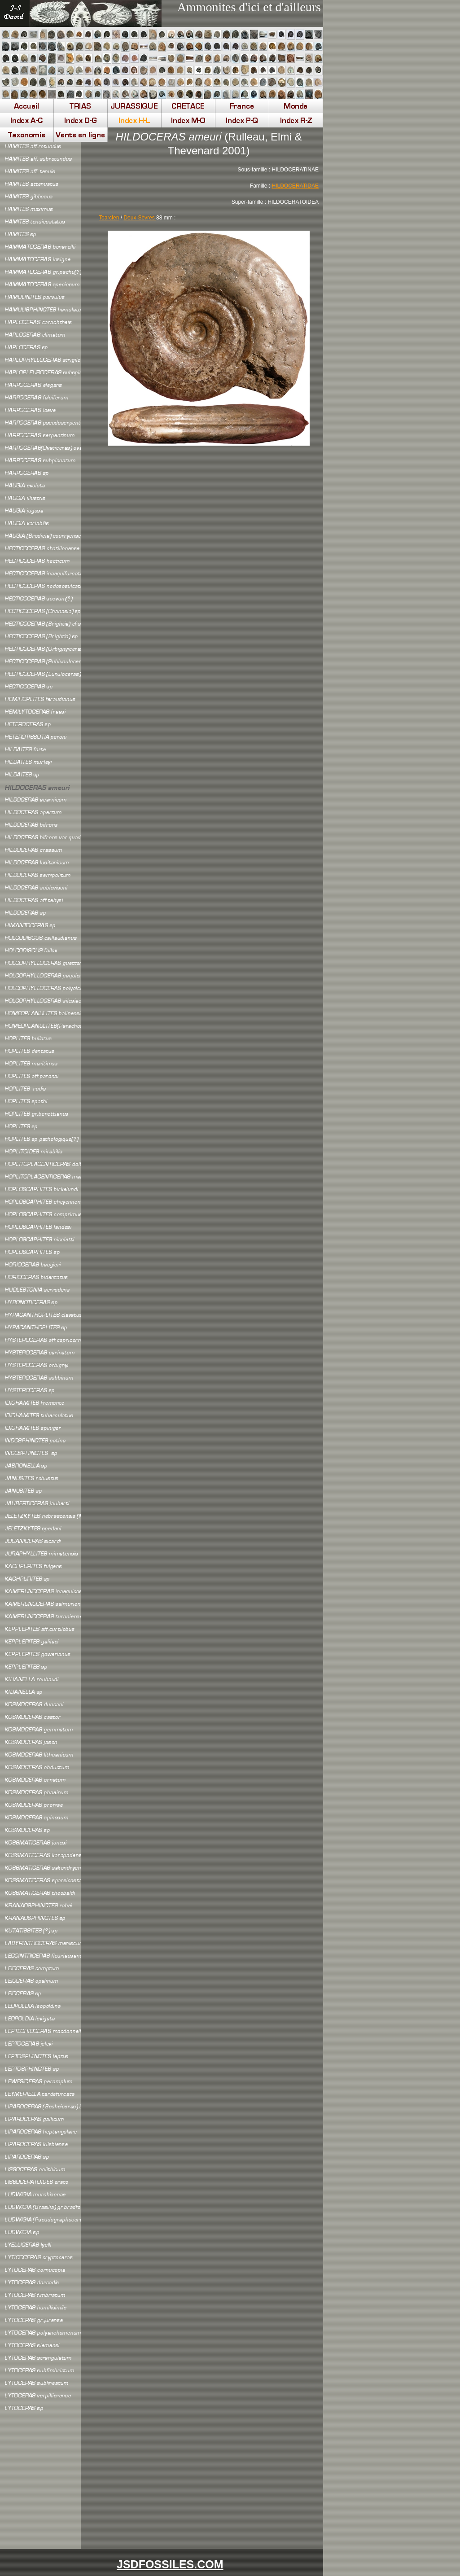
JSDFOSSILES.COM (170, 2564)
